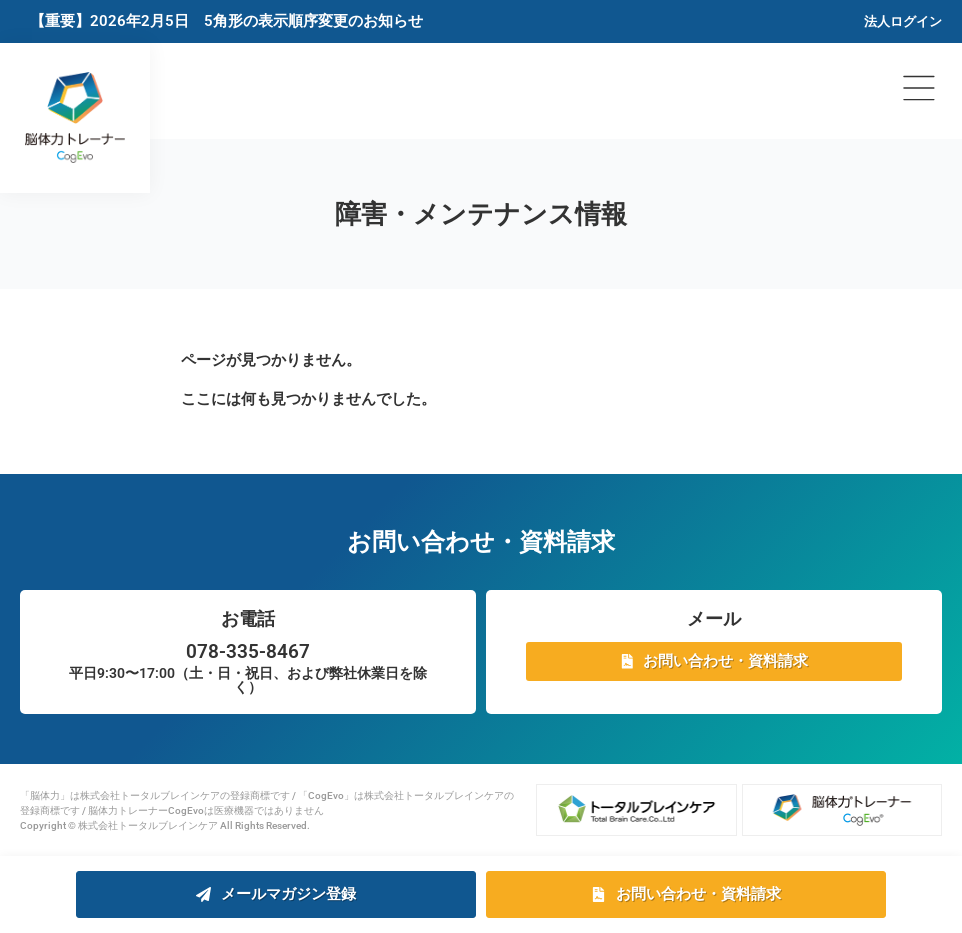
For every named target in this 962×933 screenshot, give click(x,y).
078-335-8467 (248, 651)
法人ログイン (903, 21)
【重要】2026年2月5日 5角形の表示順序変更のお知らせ (226, 21)
